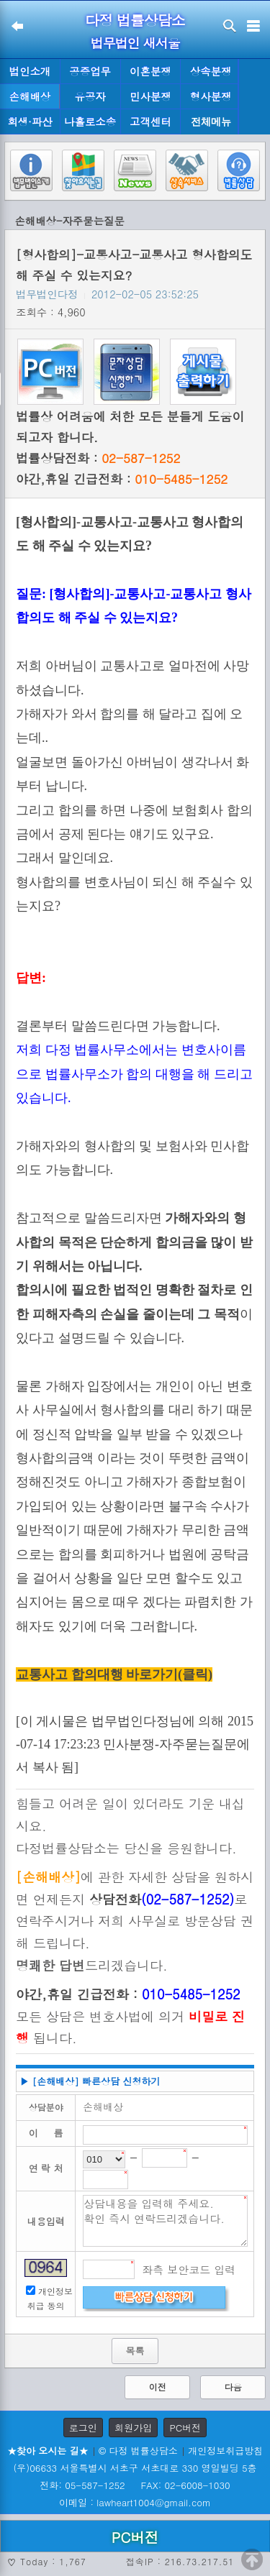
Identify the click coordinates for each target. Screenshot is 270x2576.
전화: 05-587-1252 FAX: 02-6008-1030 (135, 2485)
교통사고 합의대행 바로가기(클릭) (114, 1674)
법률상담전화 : (98, 458)
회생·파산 (29, 121)
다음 (233, 2386)
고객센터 (150, 121)
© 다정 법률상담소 (138, 2450)
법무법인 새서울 (134, 43)
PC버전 (185, 2427)
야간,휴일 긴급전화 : (122, 478)
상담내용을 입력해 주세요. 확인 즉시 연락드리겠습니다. (165, 2221)
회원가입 (133, 2427)
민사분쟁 (150, 96)
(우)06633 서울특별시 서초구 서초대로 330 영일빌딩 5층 (134, 2468)
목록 (134, 2350)
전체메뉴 (211, 121)
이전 (157, 2386)
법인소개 (30, 71)
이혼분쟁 (150, 71)
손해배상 (30, 96)
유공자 (90, 96)
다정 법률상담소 (135, 19)
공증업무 (90, 71)
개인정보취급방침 (225, 2450)
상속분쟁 (211, 71)
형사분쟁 (211, 96)
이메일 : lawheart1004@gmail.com (135, 2502)
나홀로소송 (90, 121)
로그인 (83, 2427)
